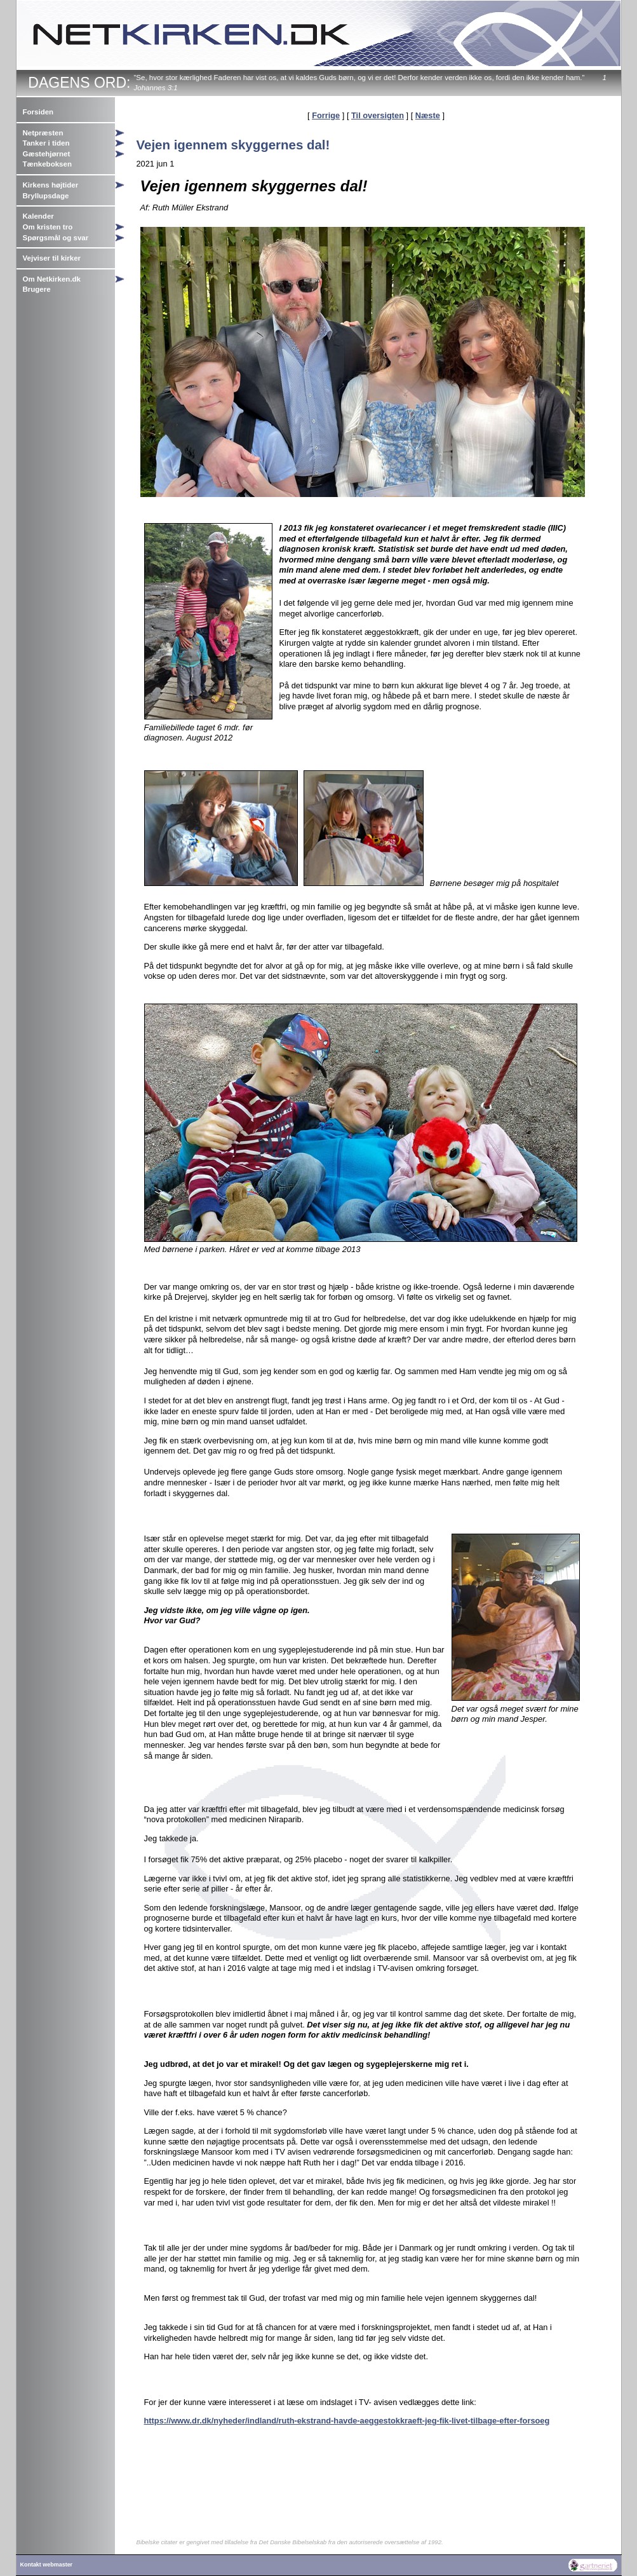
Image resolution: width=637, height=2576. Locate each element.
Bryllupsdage (46, 196)
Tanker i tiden (46, 143)
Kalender (38, 216)
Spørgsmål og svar (56, 238)
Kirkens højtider (51, 185)
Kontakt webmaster (46, 2564)
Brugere (37, 289)
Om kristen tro (48, 227)
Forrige (326, 115)
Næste (427, 115)
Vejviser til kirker (52, 258)
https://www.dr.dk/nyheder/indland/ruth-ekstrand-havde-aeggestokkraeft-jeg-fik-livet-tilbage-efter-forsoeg (347, 2420)
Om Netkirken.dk (52, 279)
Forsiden (38, 112)
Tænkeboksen (47, 164)
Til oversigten (377, 115)
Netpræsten (43, 133)
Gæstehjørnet (46, 154)
